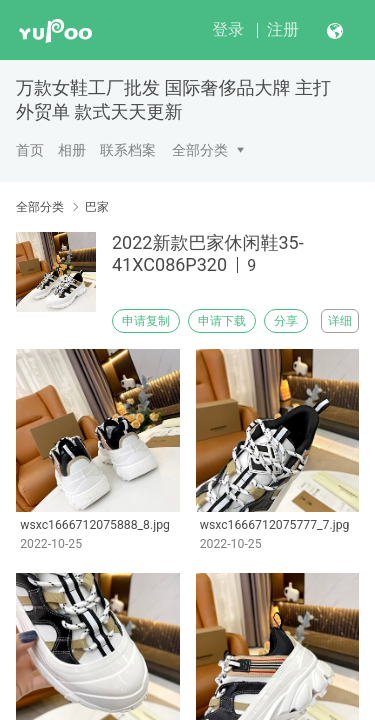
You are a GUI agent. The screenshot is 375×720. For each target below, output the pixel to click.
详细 (340, 321)
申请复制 (146, 321)
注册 (283, 29)
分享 (286, 321)
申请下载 (222, 321)
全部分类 (200, 150)
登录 (228, 29)
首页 (30, 150)
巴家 (97, 207)
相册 (72, 150)
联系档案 (128, 150)
